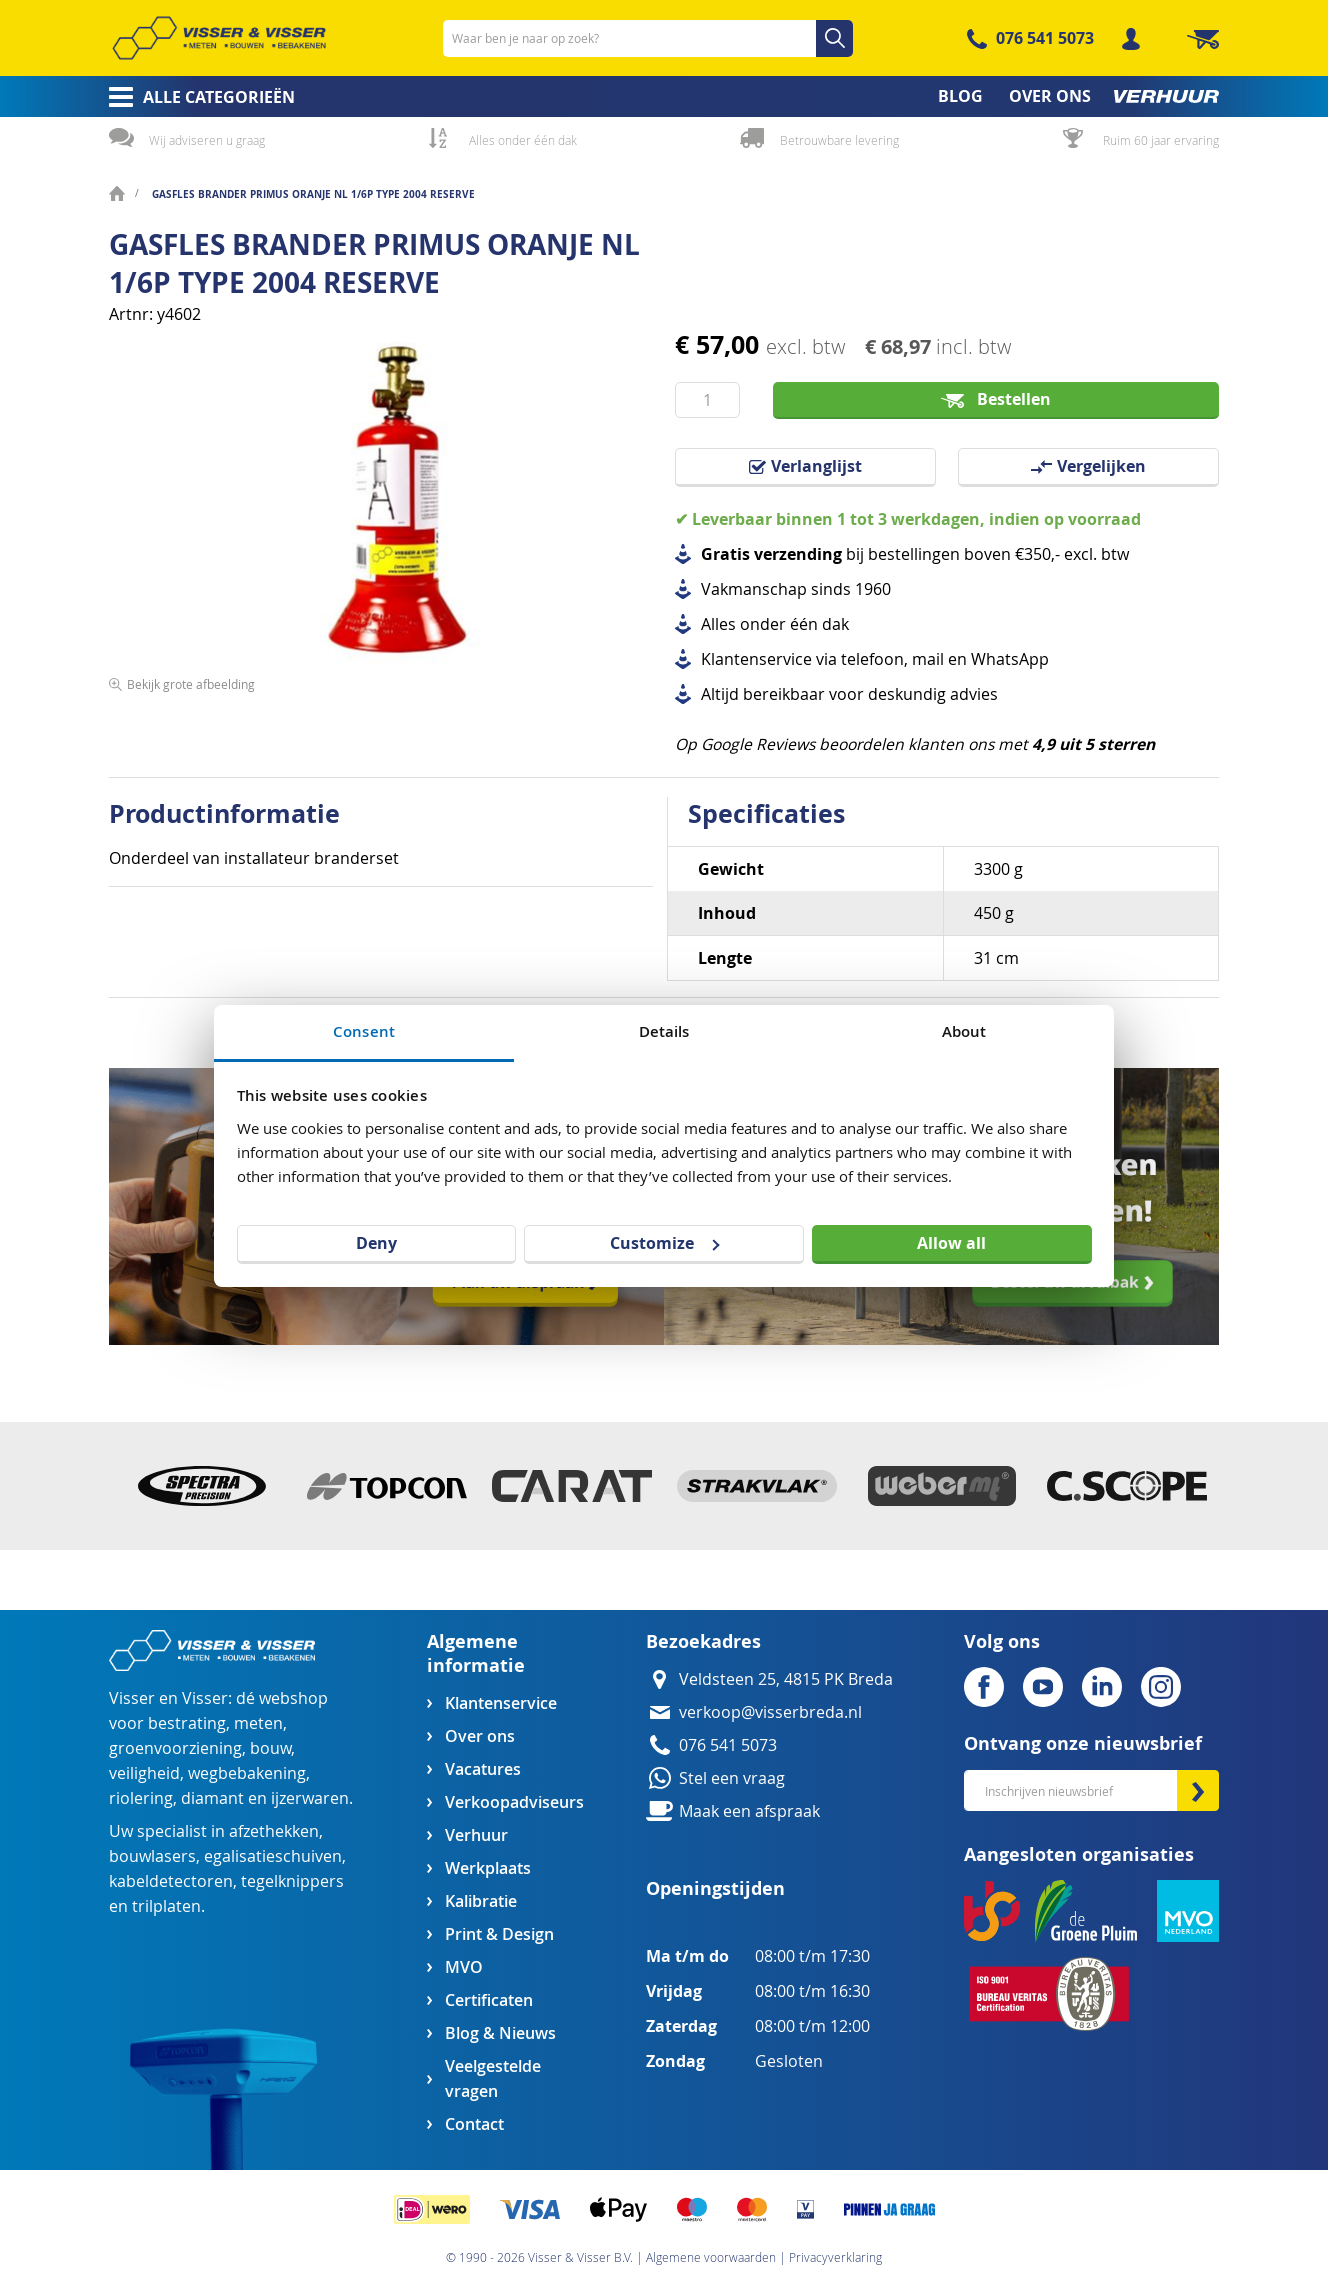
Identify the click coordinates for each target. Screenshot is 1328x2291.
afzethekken (274, 1831)
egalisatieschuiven (273, 1856)
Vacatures (483, 1769)
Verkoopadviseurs (514, 1802)
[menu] (664, 96)
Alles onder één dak (523, 140)
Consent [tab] (364, 1031)
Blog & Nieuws (500, 2033)
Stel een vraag (732, 1778)
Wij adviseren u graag (207, 140)
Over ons (480, 1736)
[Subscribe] (1198, 1790)
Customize (664, 1243)
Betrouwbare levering (839, 140)
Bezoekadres (703, 1641)
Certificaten (489, 2000)
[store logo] (219, 38)
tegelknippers (292, 1881)
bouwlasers (152, 1856)
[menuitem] (195, 97)
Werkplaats (488, 1868)
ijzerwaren (310, 1798)
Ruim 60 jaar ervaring (1161, 140)
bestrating (187, 1723)
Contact (474, 2124)
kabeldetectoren (171, 1881)
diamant (212, 1798)
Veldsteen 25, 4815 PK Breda (786, 1679)
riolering (141, 1798)
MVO (464, 1967)
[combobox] (648, 38)
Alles (718, 624)
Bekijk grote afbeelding (191, 684)
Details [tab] (664, 1031)
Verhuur (476, 1835)
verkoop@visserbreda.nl (770, 1712)
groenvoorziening (175, 1748)
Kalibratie (481, 1901)
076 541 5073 (1045, 38)
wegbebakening (247, 1773)
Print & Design (499, 1934)
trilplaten (166, 1906)
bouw (270, 1748)
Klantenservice (501, 1703)
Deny (376, 1243)
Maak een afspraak (749, 1811)
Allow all (951, 1243)
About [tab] (964, 1031)
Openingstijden (715, 1888)
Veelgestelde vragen (493, 2079)
